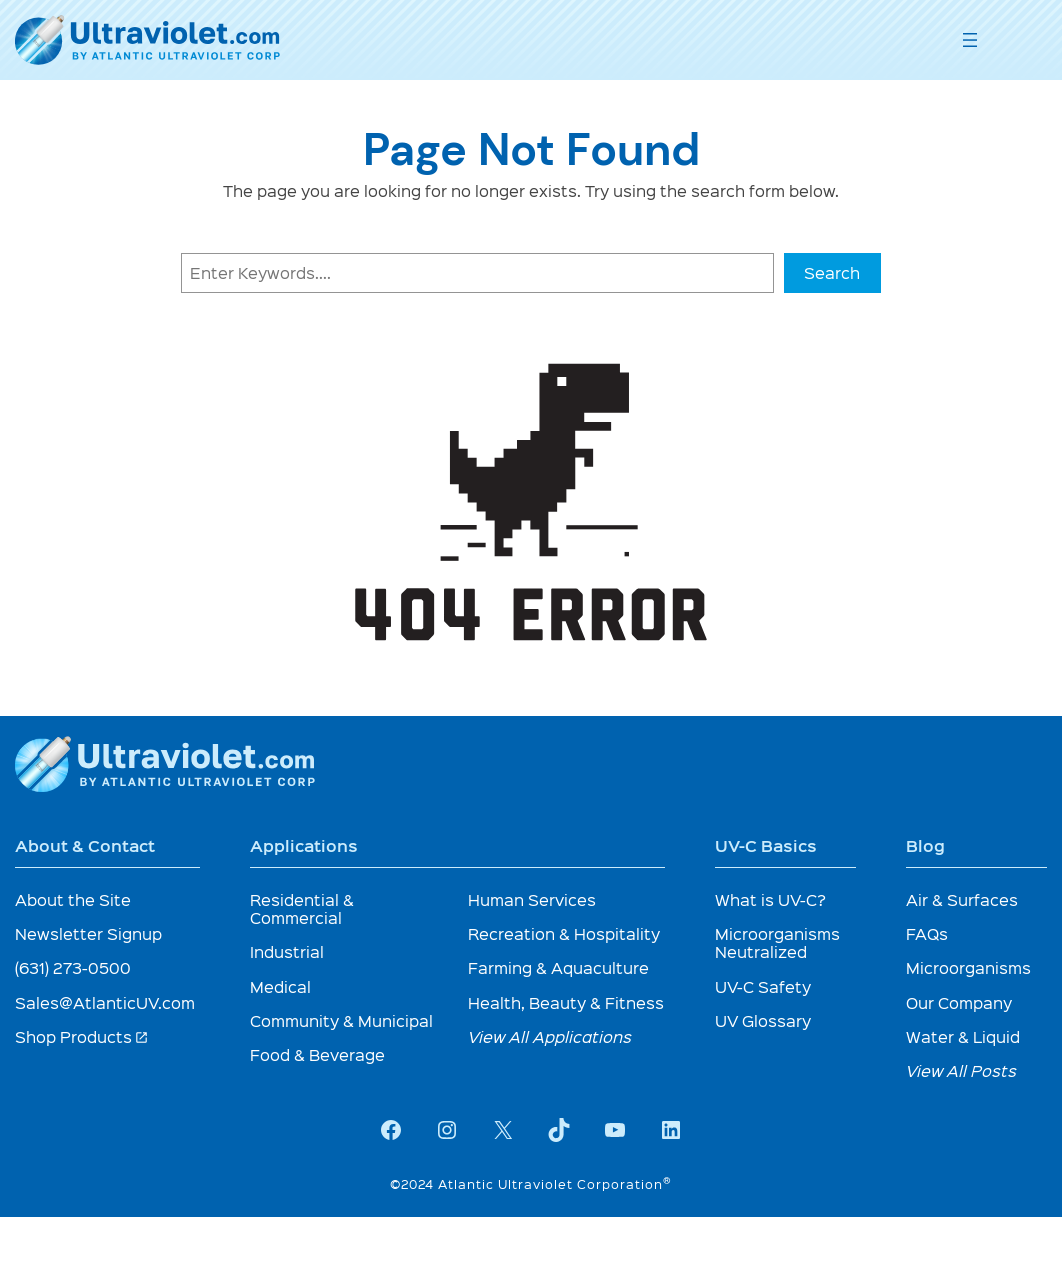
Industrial (287, 951)
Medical (280, 986)
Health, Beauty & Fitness (566, 1002)
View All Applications (550, 1036)
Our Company (959, 1002)
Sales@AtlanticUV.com (105, 1002)
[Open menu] (970, 40)
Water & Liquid (963, 1036)
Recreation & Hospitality (564, 933)
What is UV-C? (770, 899)
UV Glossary (763, 1020)
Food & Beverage (317, 1054)
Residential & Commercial (302, 908)
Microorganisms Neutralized (777, 942)
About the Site (73, 899)
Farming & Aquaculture (558, 967)
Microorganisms (968, 967)
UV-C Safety (763, 986)
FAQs (927, 933)
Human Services (532, 899)
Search (832, 272)
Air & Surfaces (962, 899)
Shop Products (82, 1036)
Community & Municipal (341, 1020)
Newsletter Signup (88, 933)
